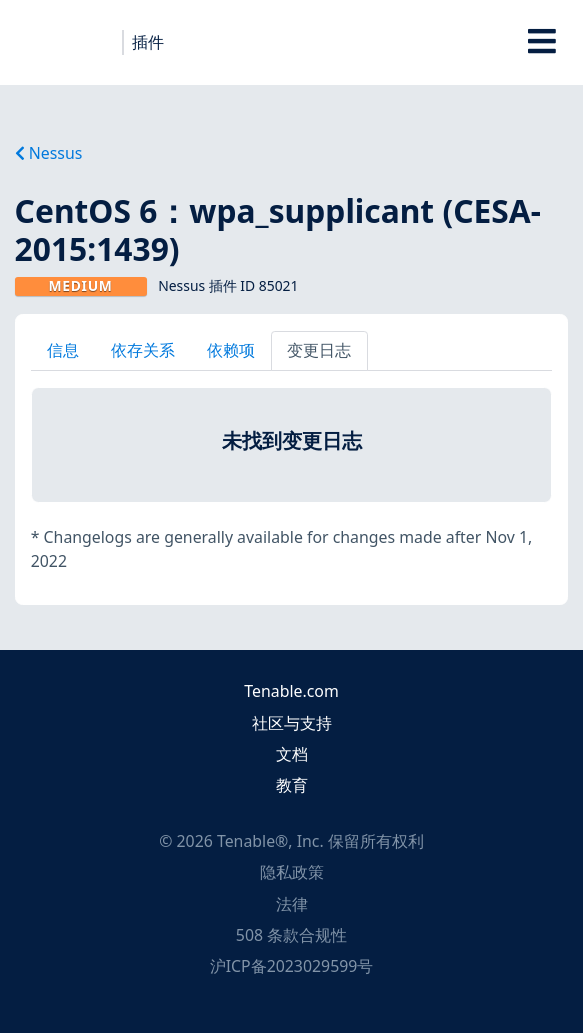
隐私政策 (292, 872)
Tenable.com (291, 691)
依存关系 (143, 350)
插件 (148, 42)
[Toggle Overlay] (542, 42)
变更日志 (319, 350)
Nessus (49, 153)
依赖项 (231, 350)
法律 (292, 904)
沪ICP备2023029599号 (292, 966)
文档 (292, 754)
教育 (292, 785)
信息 (63, 350)
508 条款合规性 (291, 935)
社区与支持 (292, 723)
